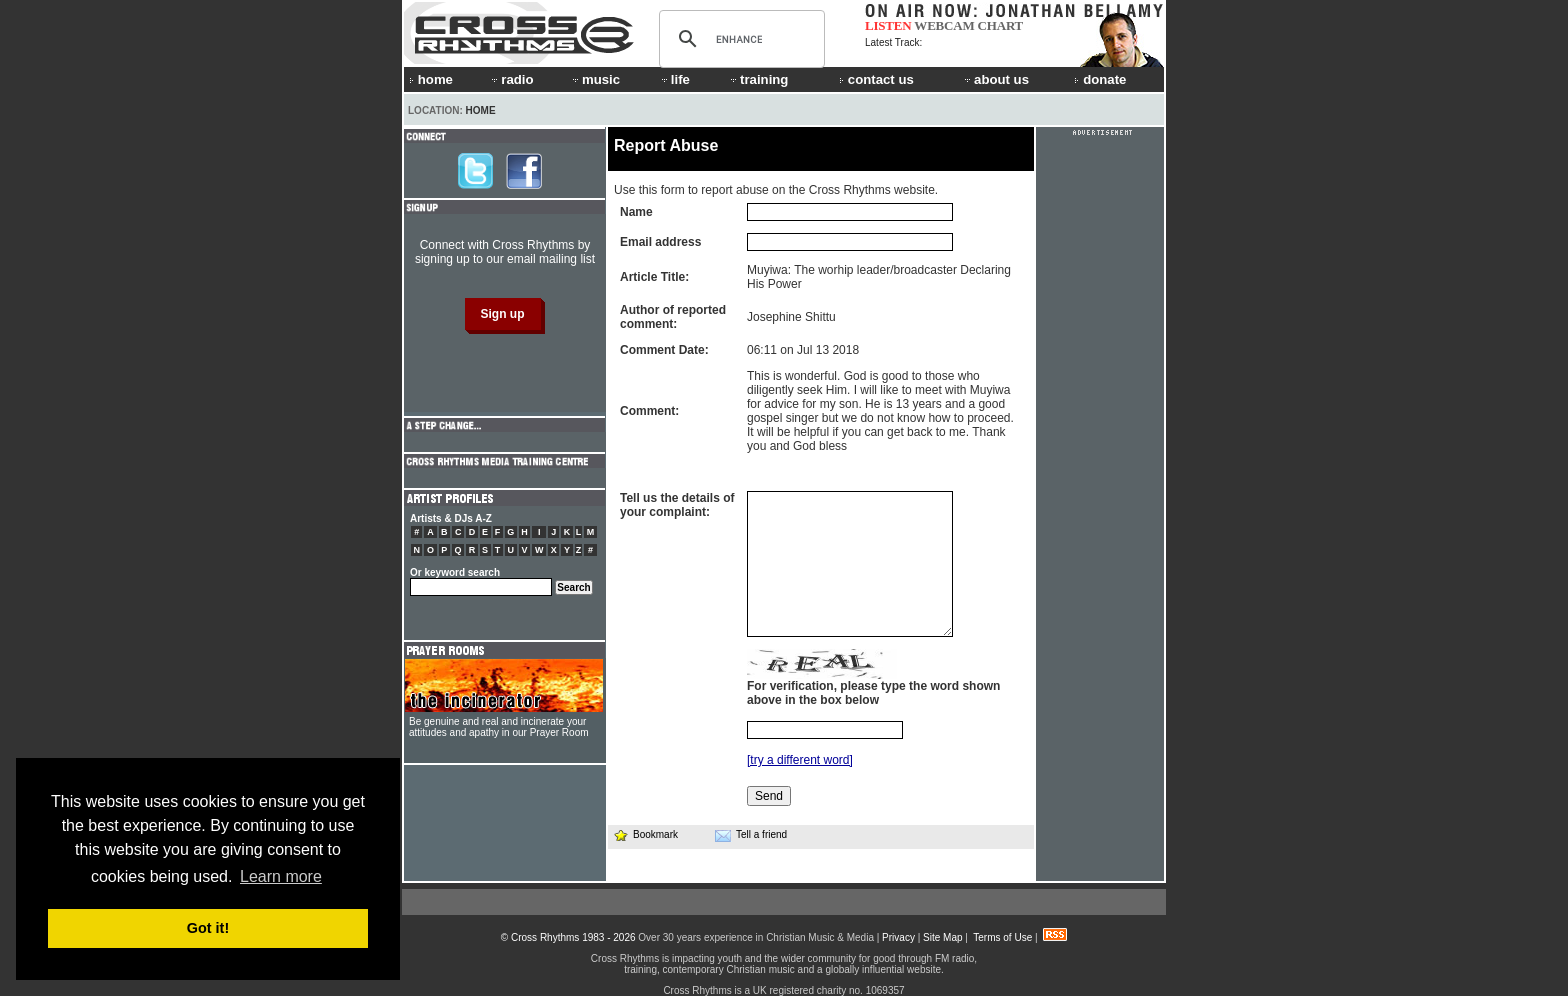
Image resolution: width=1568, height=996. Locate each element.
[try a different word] (800, 760)
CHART (1001, 25)
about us (995, 79)
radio (511, 79)
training (758, 79)
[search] (739, 39)
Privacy (898, 937)
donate (1100, 79)
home (431, 79)
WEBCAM (944, 25)
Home (481, 110)
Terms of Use (1002, 937)
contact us (876, 79)
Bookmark (645, 834)
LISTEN (888, 25)
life (674, 79)
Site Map (942, 937)
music (595, 79)
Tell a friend (751, 835)
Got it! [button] (208, 928)
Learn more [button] (281, 876)
